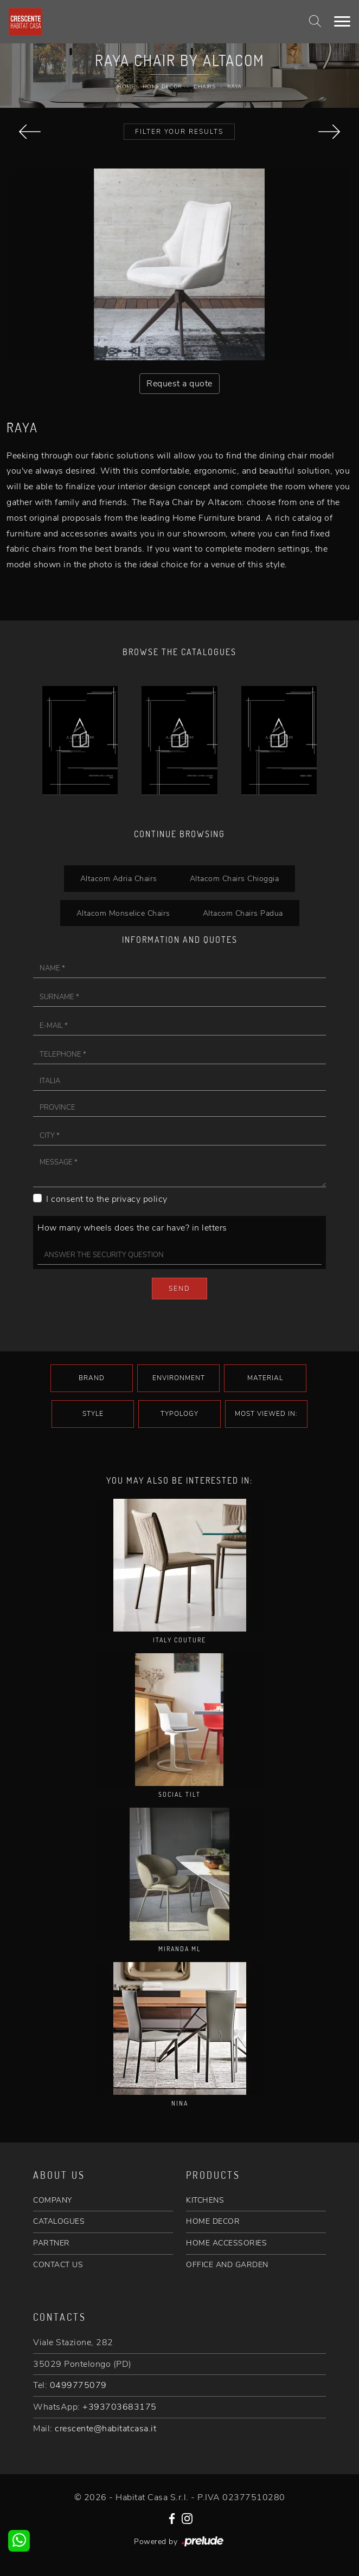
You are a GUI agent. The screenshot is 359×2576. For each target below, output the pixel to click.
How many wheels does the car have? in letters (132, 1228)
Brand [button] (92, 1378)
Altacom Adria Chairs (118, 878)
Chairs (204, 86)
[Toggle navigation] (342, 21)
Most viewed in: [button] (266, 1413)
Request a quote (179, 384)
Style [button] (93, 1413)
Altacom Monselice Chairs (123, 913)
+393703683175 (119, 2407)
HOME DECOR (213, 2221)
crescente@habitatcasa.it (105, 2429)
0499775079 (78, 2385)
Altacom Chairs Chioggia (234, 878)
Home (125, 86)
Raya (234, 86)
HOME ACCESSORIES (226, 2243)
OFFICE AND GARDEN (227, 2265)
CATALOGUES (59, 2221)
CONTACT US (58, 2265)
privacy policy (140, 1199)
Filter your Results (179, 131)
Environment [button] (178, 1378)
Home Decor (162, 86)
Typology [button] (179, 1413)
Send (179, 1288)
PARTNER (51, 2243)
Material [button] (265, 1378)
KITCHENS (205, 2200)
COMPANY (52, 2200)
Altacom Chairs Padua (243, 913)
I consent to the (107, 1199)
